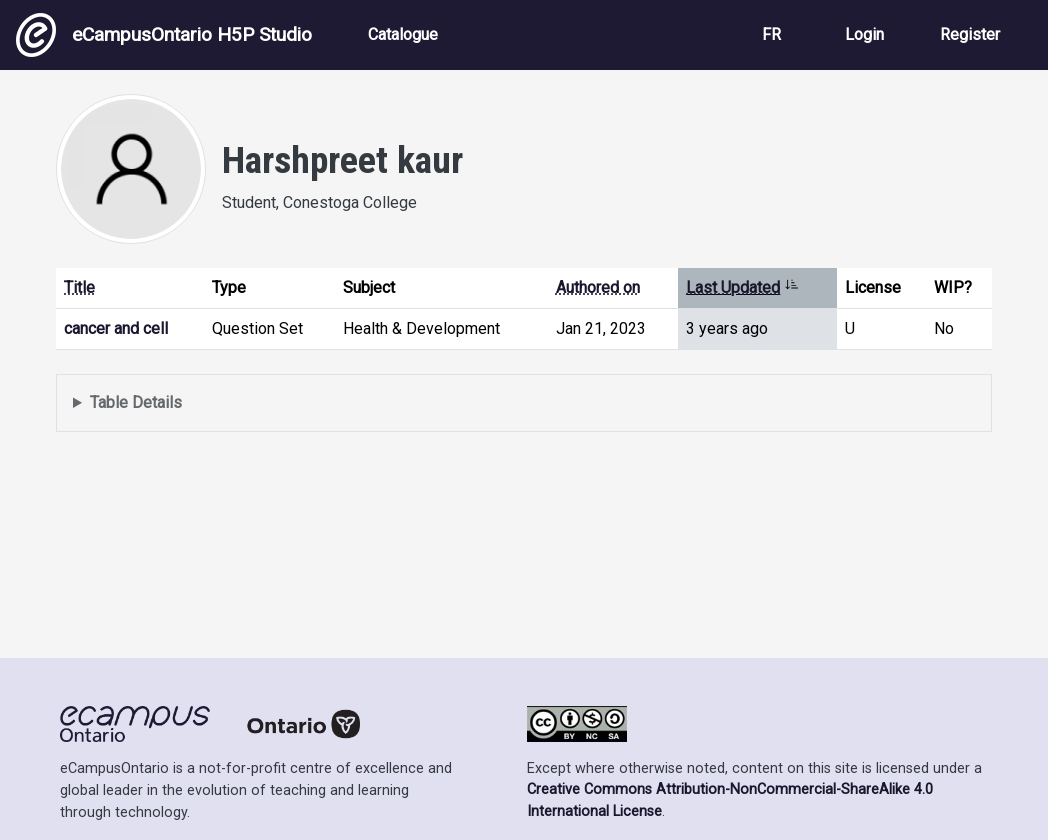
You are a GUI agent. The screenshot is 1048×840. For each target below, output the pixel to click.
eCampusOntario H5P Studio (164, 35)
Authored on (598, 287)
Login (864, 34)
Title (79, 287)
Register (970, 34)
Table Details (136, 402)
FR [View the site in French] (771, 34)
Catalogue (403, 34)
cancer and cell (116, 328)
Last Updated (742, 287)
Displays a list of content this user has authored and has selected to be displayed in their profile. (524, 403)
